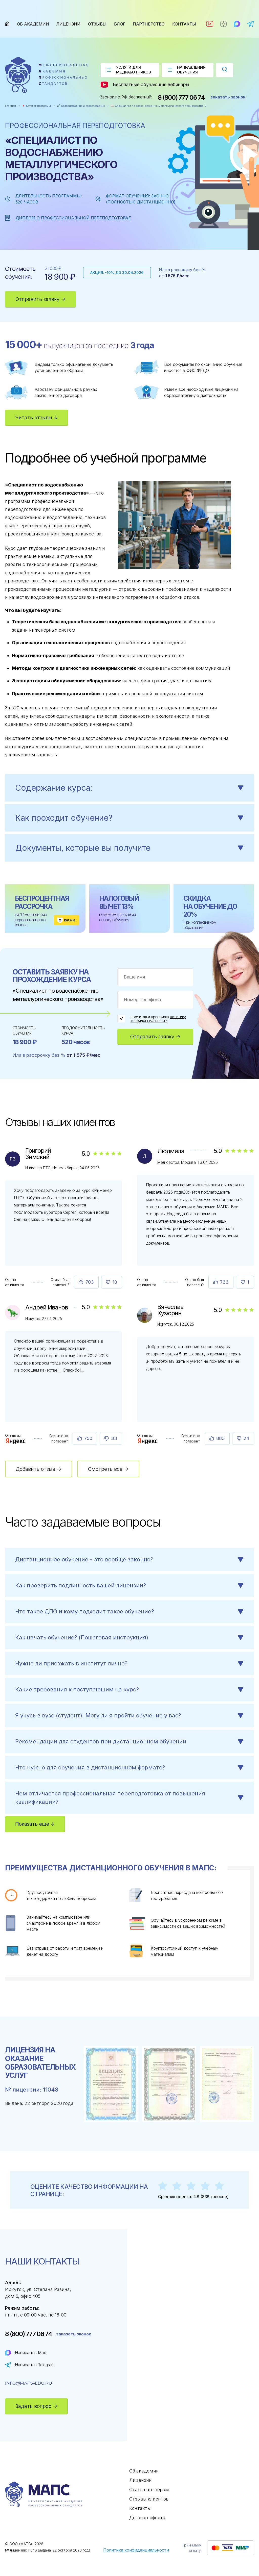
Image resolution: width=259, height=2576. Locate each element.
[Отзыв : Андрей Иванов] (16, 1440)
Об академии (33, 24)
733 (224, 1282)
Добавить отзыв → (38, 1469)
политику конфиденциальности (158, 1019)
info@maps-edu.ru (28, 2383)
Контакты (184, 24)
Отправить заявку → (40, 299)
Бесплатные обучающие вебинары (145, 85)
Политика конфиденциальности (136, 2550)
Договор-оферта (147, 2517)
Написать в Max (30, 2352)
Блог (119, 24)
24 (246, 1438)
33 (114, 1438)
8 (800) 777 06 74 (181, 97)
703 (89, 1282)
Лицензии (68, 24)
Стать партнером (149, 2489)
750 (88, 1438)
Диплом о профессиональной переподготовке (73, 217)
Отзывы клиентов (148, 2499)
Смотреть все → (108, 1469)
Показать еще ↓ (35, 1824)
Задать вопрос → (36, 2406)
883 (220, 1438)
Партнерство (149, 24)
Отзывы (97, 24)
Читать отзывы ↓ (36, 418)
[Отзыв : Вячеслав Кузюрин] (148, 1440)
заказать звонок (227, 96)
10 (115, 1282)
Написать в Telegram (35, 2364)
